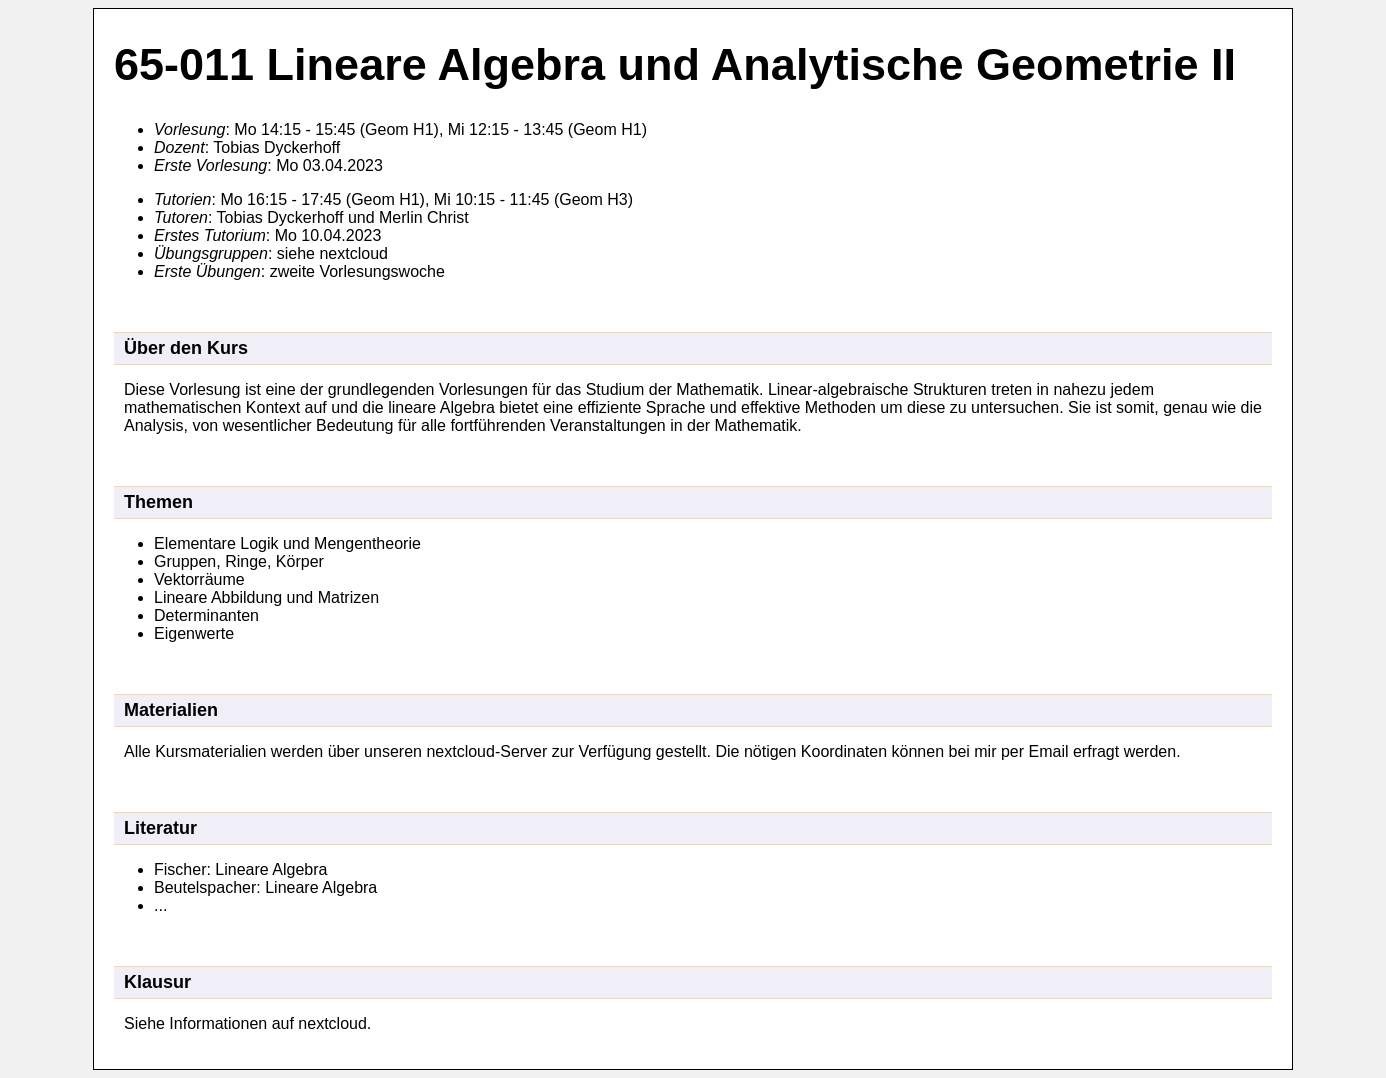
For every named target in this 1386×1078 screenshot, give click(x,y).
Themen (158, 502)
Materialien (171, 710)
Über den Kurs (186, 348)
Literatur (160, 828)
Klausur (157, 982)
